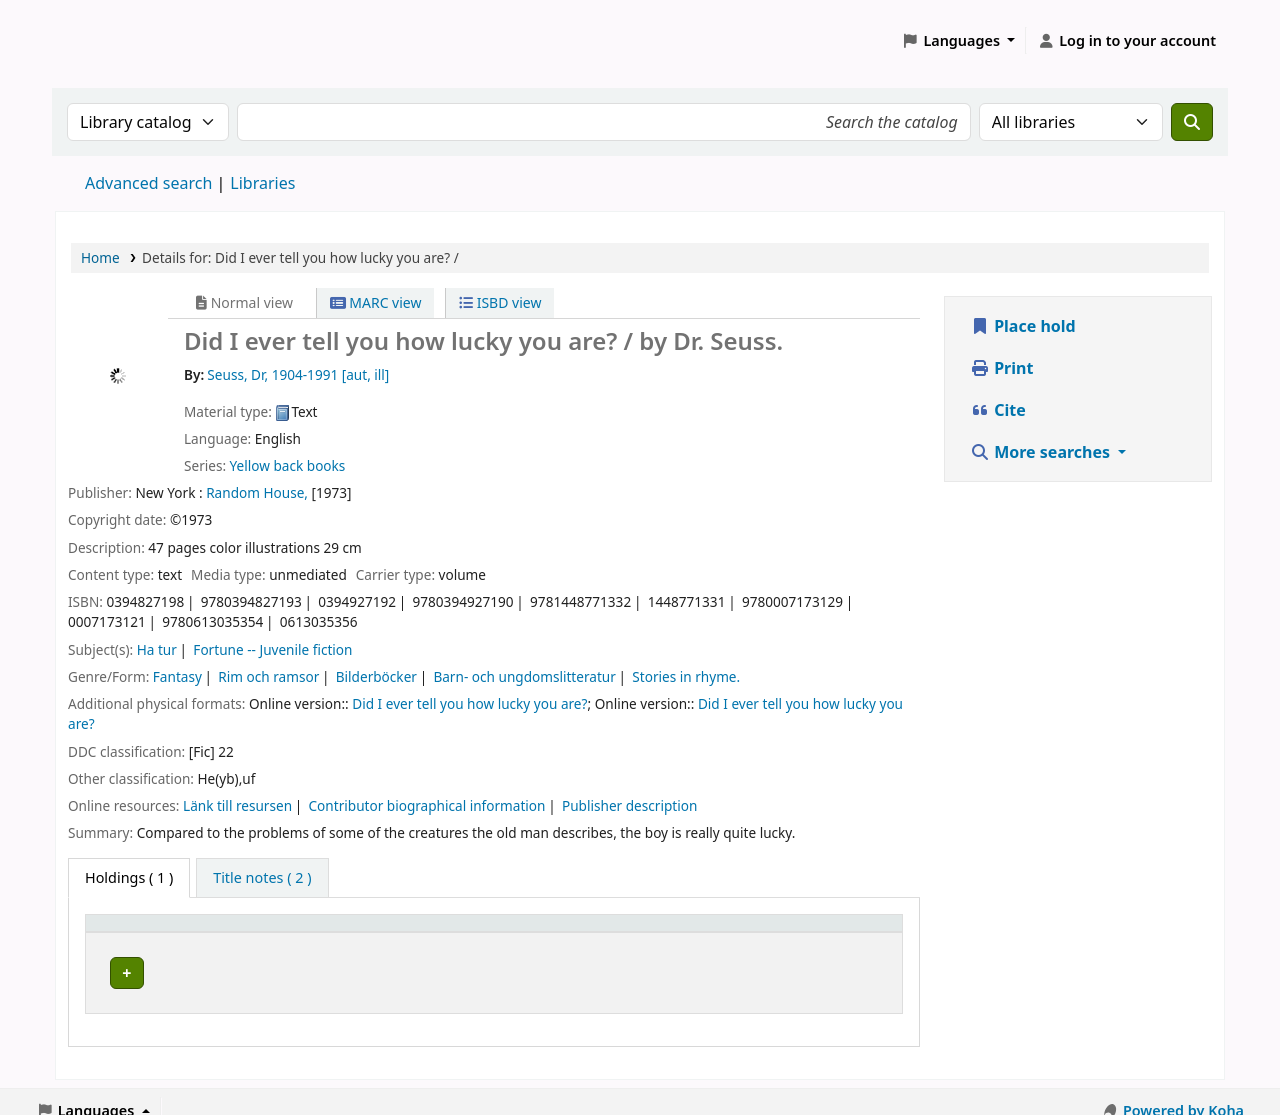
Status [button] (830, 932)
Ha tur (157, 649)
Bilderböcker (376, 676)
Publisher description (629, 805)
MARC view (376, 302)
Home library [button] (140, 932)
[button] (959, 41)
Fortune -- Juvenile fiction (272, 649)
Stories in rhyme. (686, 676)
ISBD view (500, 302)
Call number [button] (590, 932)
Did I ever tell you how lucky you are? (469, 703)
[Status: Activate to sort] (850, 932)
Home (100, 257)
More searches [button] (1042, 452)
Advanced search (148, 183)
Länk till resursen (237, 805)
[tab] (262, 878)
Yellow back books (288, 465)
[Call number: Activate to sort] (668, 932)
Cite (998, 410)
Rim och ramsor (268, 676)
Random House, (257, 492)
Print (1001, 368)
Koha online (106, 40)
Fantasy (177, 676)
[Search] (1192, 122)
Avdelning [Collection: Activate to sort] (316, 932)
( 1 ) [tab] (129, 877)
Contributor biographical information (427, 805)
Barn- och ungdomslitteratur (524, 676)
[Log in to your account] (1126, 41)
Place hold (1023, 326)
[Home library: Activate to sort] (179, 932)
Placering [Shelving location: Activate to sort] (450, 932)
